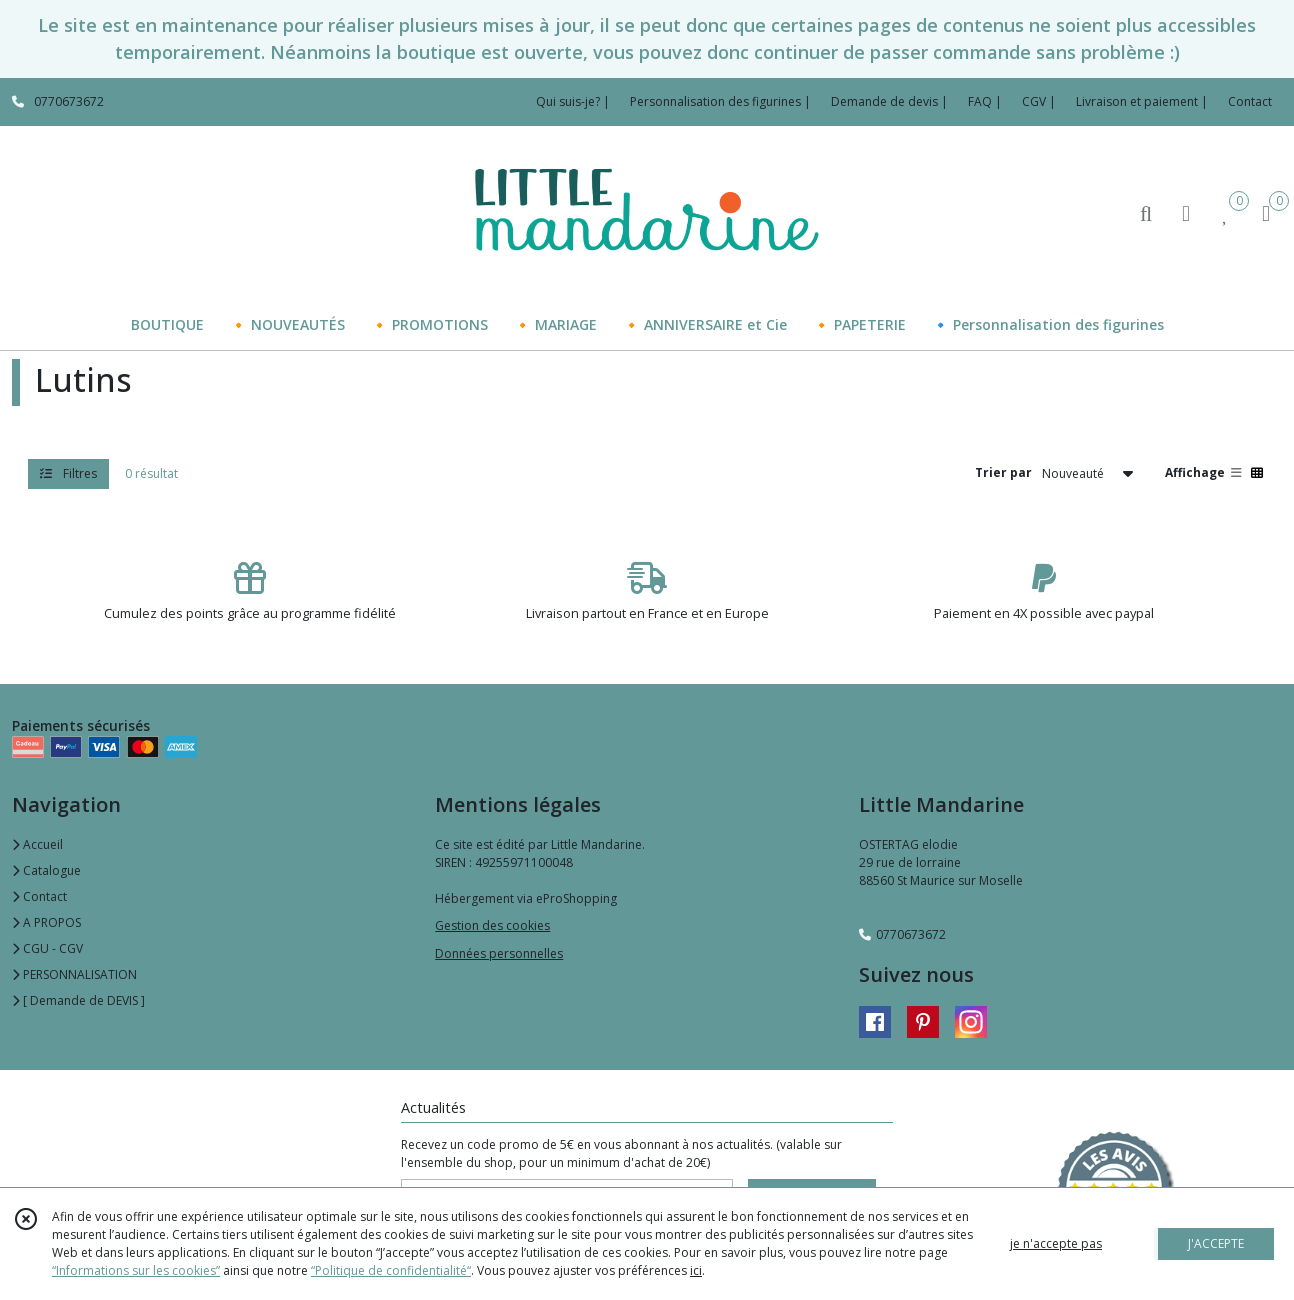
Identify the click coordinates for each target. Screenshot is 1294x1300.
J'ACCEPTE (1216, 1243)
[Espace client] (1186, 212)
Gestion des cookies (492, 925)
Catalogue (46, 870)
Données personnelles (499, 953)
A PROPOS (46, 922)
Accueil (37, 844)
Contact (1250, 101)
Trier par (1003, 472)
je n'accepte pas (1056, 1243)
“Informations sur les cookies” (136, 1270)
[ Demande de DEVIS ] (78, 1000)
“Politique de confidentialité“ (391, 1270)
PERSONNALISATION (74, 974)
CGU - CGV (47, 948)
